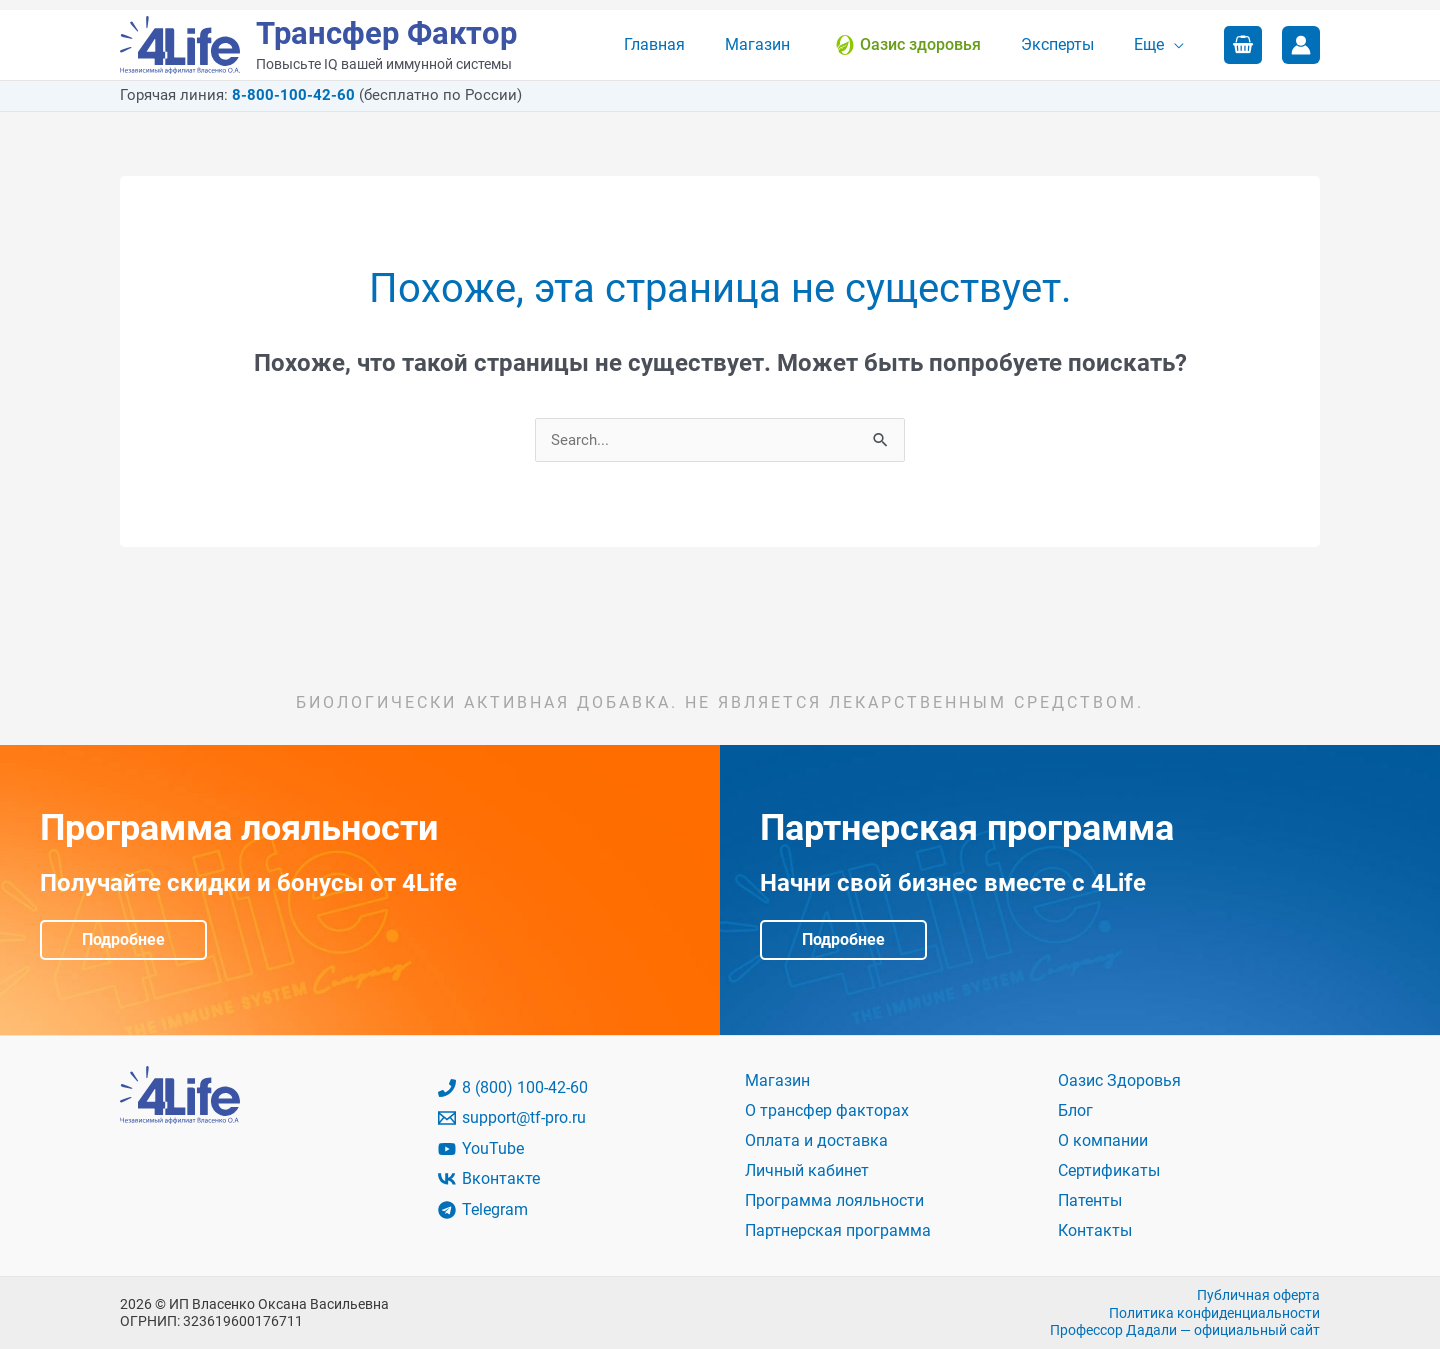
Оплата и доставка (816, 1141)
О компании (1103, 1141)
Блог (1075, 1111)
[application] (1178, 45)
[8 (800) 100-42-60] (564, 1089)
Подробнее (123, 940)
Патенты (1090, 1200)
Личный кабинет (807, 1170)
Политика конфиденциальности (1214, 1312)
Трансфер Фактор (386, 33)
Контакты (1095, 1230)
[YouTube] (564, 1150)
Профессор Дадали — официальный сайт (1185, 1329)
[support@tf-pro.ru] (564, 1119)
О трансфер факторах (827, 1111)
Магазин (777, 1081)
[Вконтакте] (564, 1180)
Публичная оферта (1258, 1294)
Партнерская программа (838, 1230)
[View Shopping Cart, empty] (1243, 45)
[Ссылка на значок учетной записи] (1301, 45)
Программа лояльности (834, 1200)
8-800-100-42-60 (293, 95)
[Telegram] (564, 1211)
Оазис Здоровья (1119, 1081)
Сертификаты (1109, 1170)
